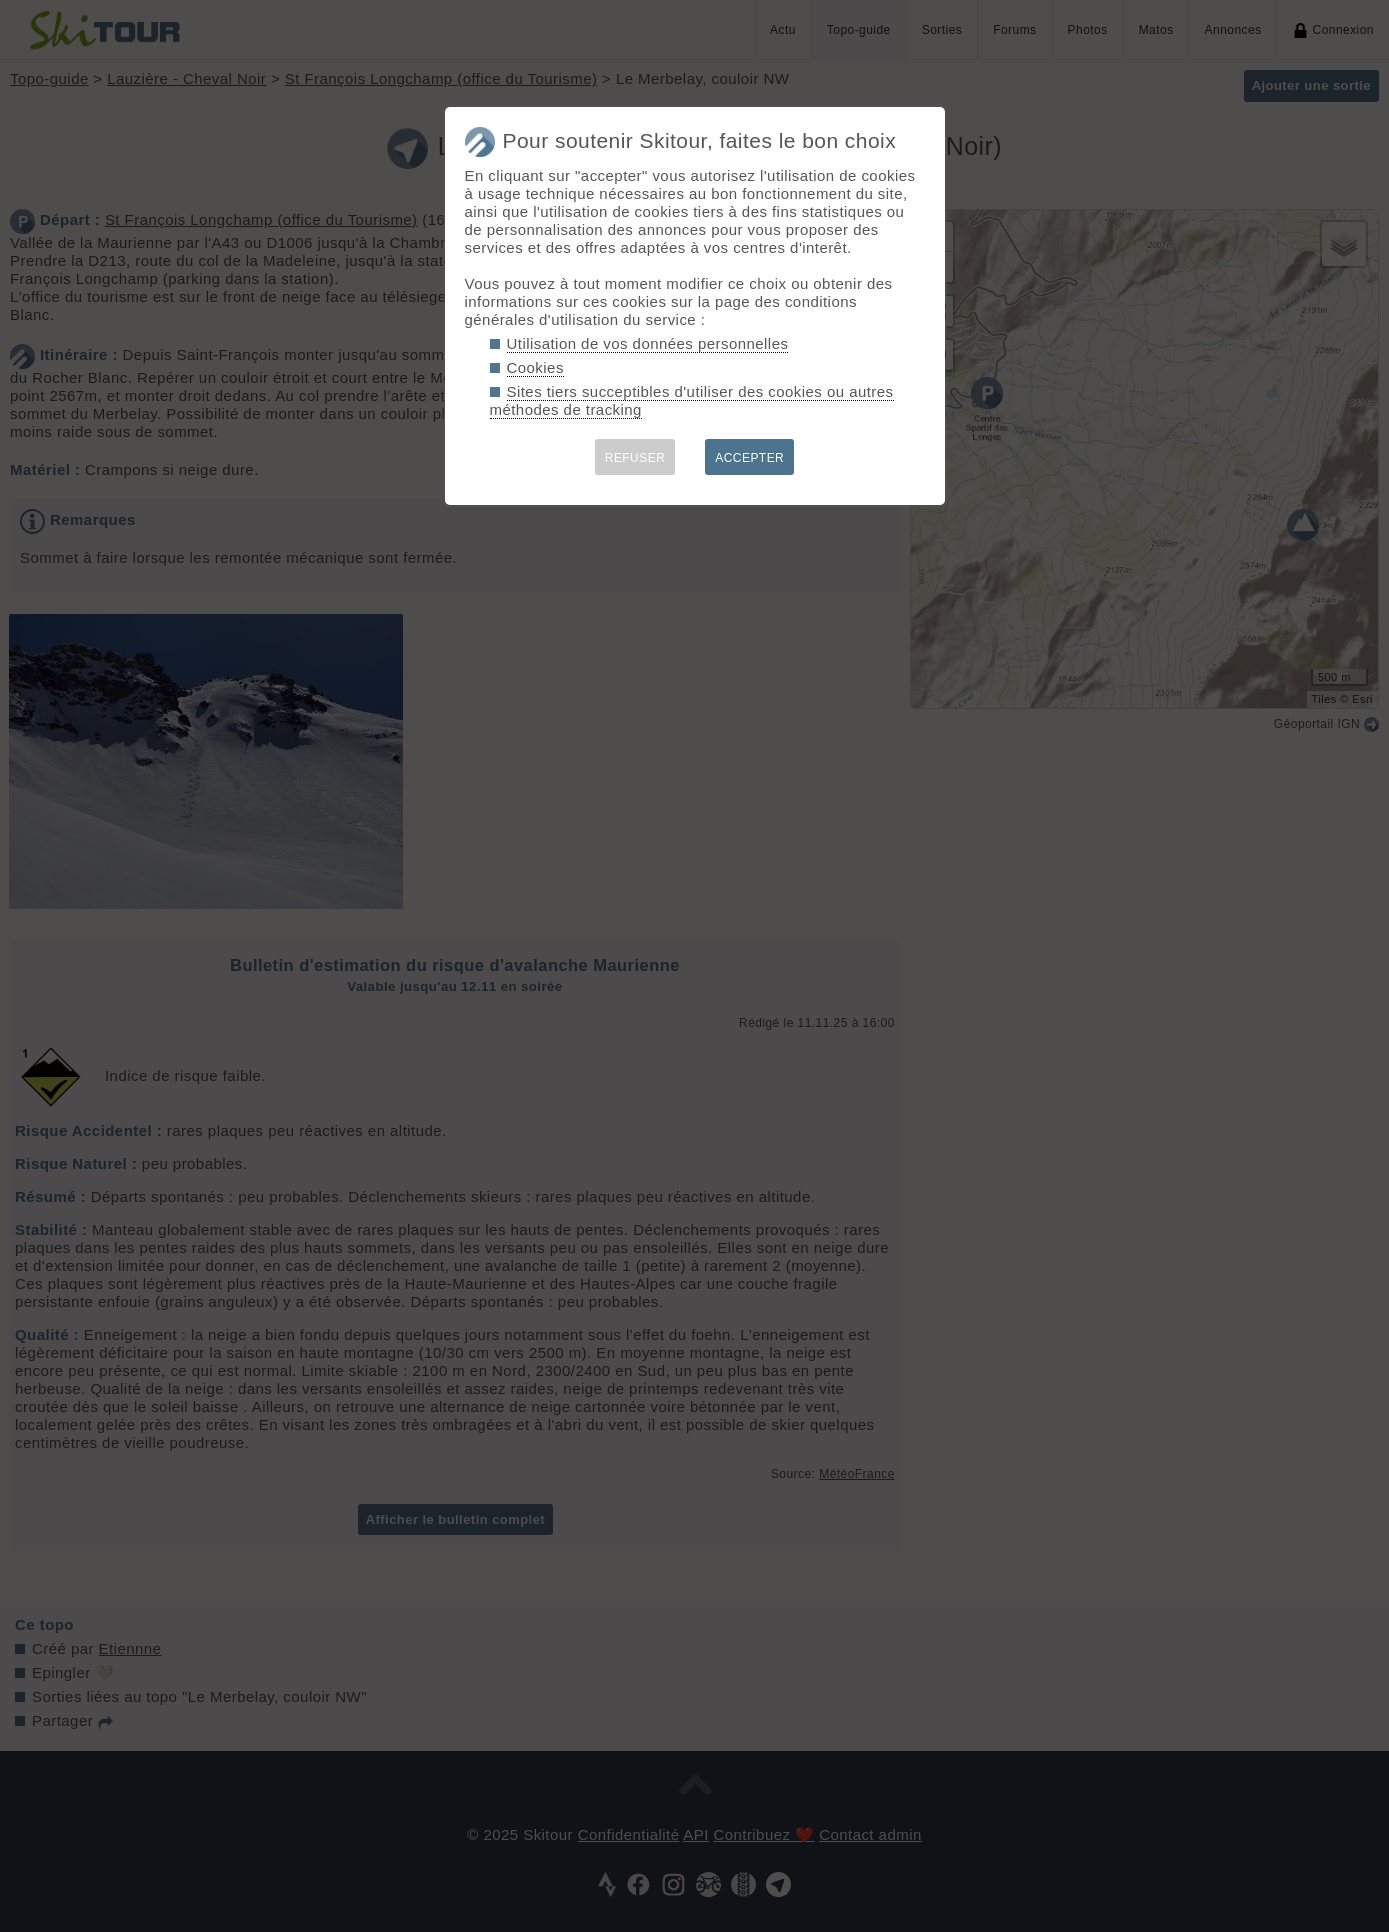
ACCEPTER (749, 458)
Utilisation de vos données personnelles (648, 343)
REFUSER (635, 458)
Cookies (535, 367)
